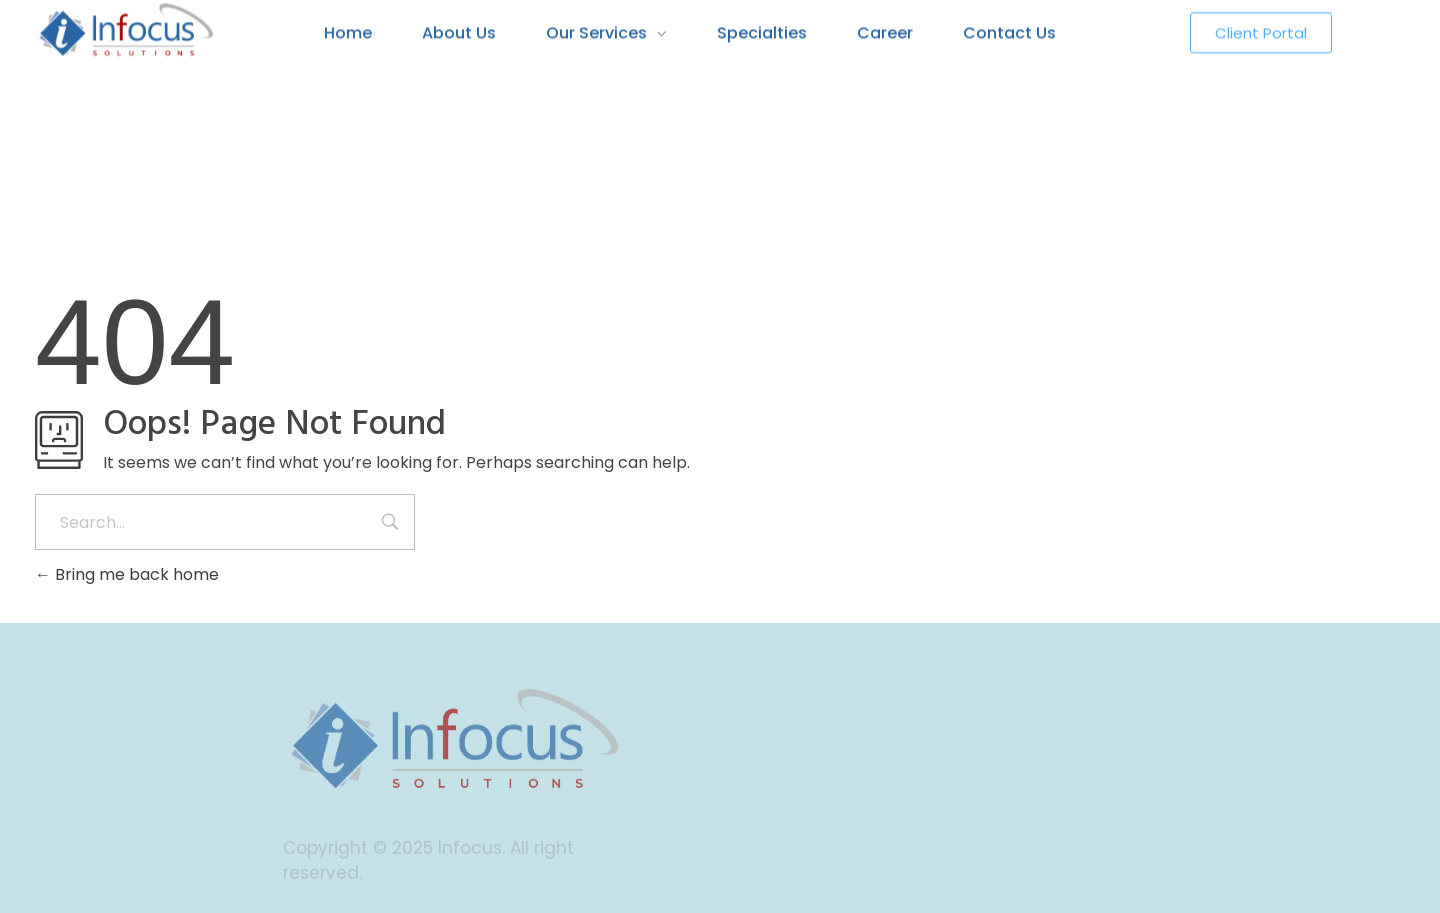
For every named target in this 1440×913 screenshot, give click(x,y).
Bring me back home (127, 574)
